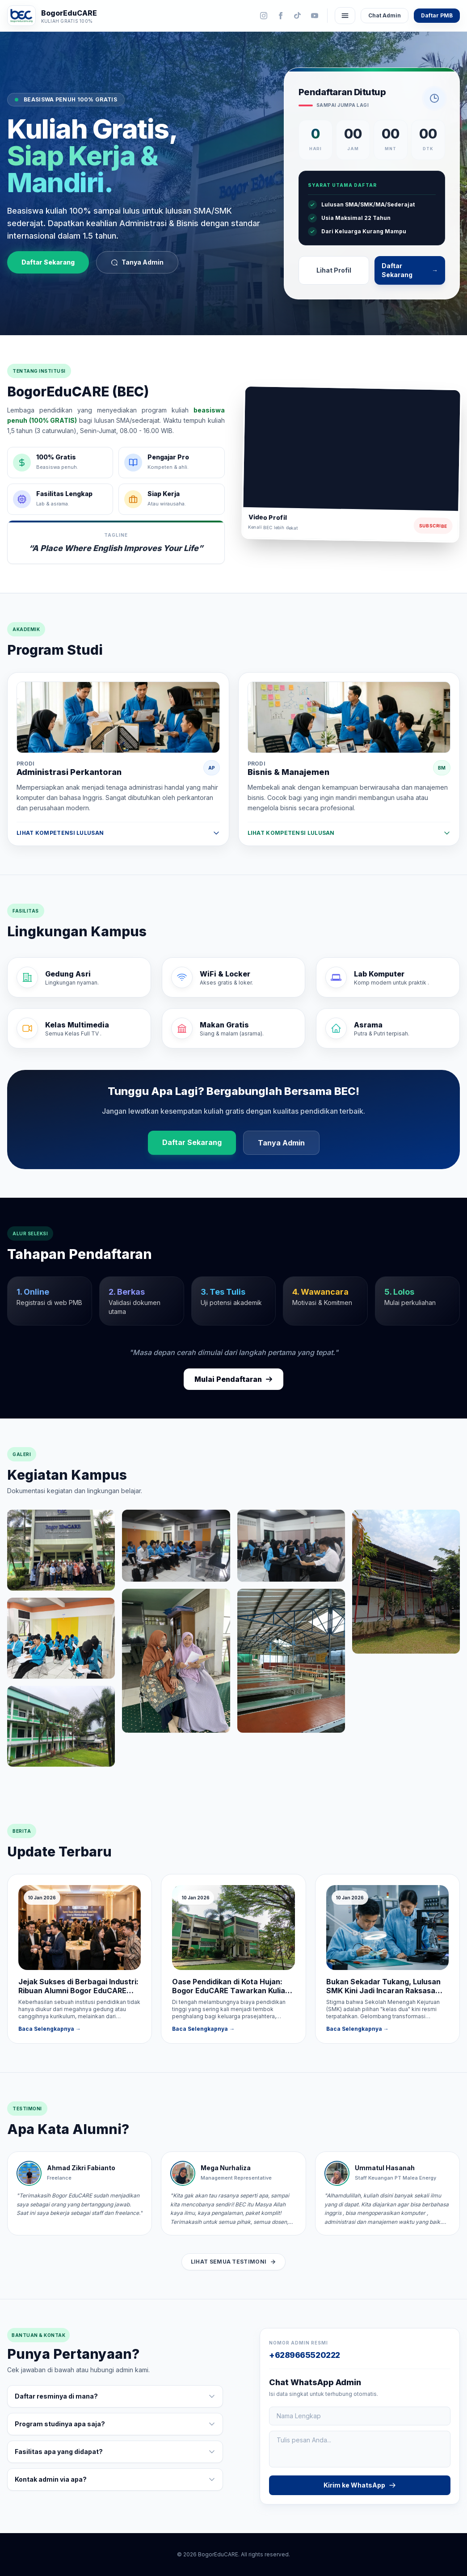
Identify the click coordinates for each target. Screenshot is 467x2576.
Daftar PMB (437, 15)
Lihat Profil (333, 270)
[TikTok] (297, 15)
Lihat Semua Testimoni (233, 2261)
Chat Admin (384, 15)
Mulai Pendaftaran (233, 1379)
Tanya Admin (137, 262)
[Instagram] (264, 15)
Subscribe (432, 526)
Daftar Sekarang (48, 262)
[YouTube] (314, 15)
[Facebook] (280, 15)
